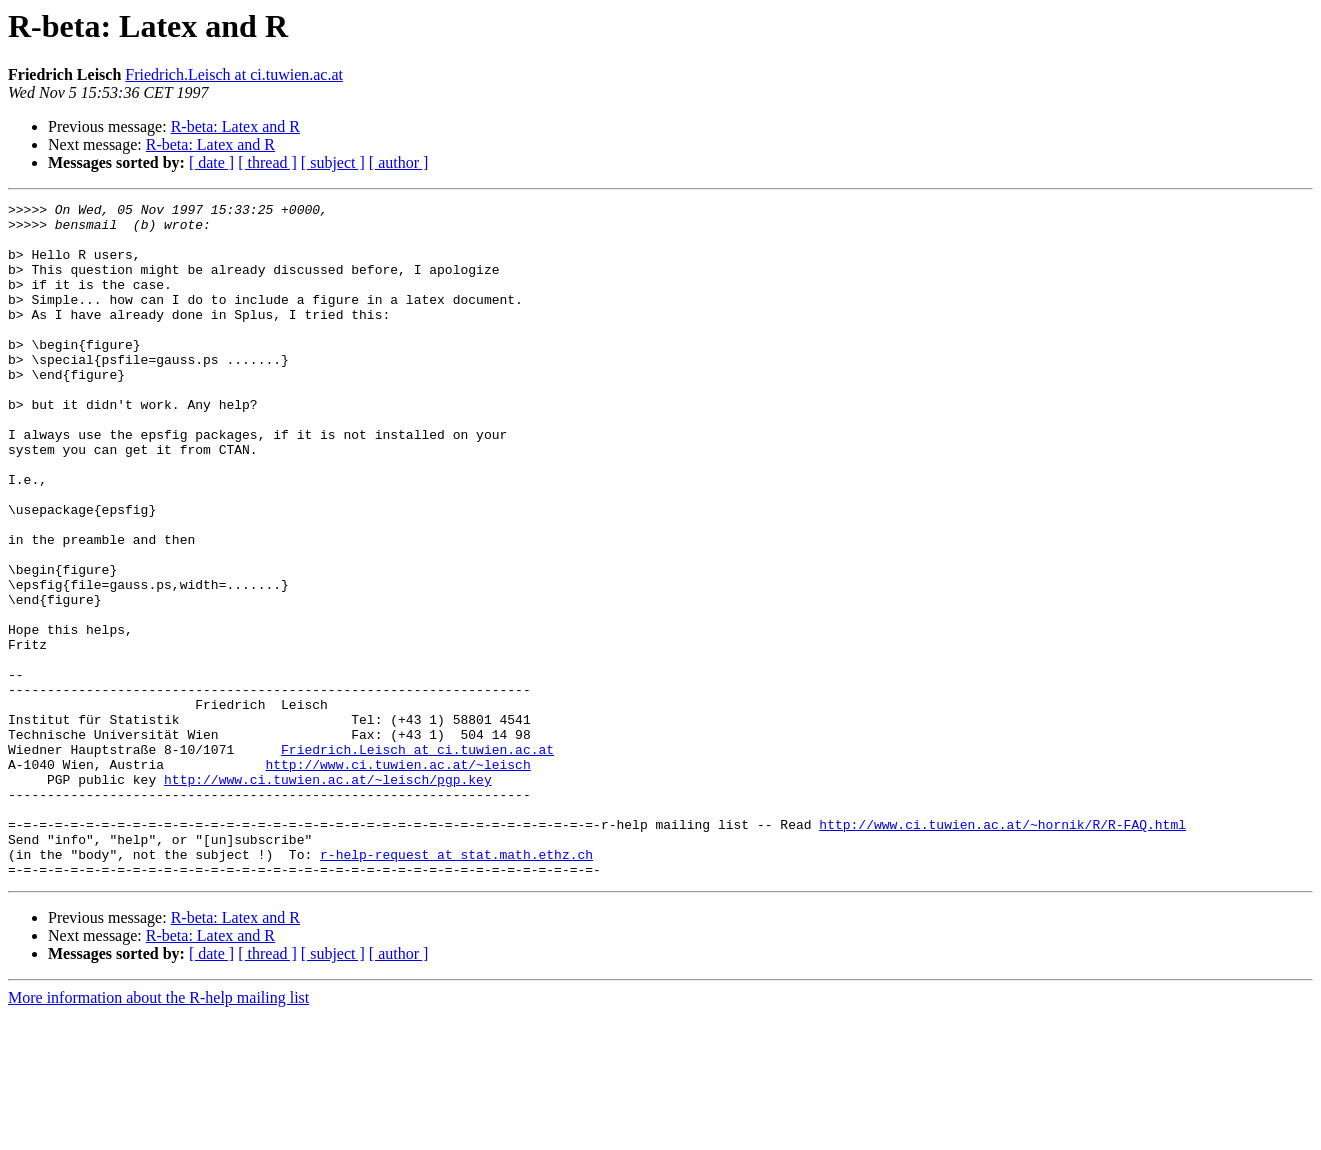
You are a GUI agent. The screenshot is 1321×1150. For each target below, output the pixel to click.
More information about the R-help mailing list (158, 1132)
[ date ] (211, 162)
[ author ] (399, 162)
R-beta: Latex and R (235, 126)
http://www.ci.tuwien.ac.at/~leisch (397, 878)
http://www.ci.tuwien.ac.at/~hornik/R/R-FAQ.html (1002, 950)
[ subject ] (333, 162)
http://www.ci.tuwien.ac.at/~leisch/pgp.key (328, 896)
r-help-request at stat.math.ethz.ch (456, 986)
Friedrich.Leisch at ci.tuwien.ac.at (234, 74)
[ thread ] (267, 162)
